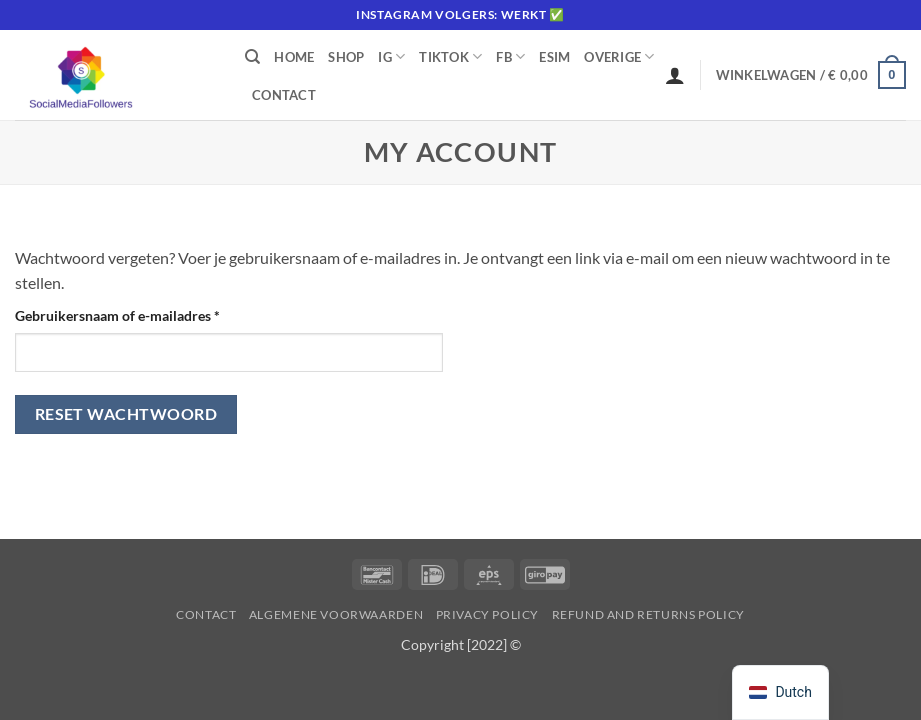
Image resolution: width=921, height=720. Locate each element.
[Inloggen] (675, 75)
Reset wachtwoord (126, 414)
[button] (811, 75)
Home (294, 57)
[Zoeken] (252, 57)
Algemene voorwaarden (336, 614)
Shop (346, 57)
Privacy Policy (488, 614)
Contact (284, 95)
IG (391, 56)
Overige (619, 56)
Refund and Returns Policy (648, 614)
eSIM (554, 57)
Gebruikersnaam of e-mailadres (139, 314)
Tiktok (450, 56)
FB (510, 56)
